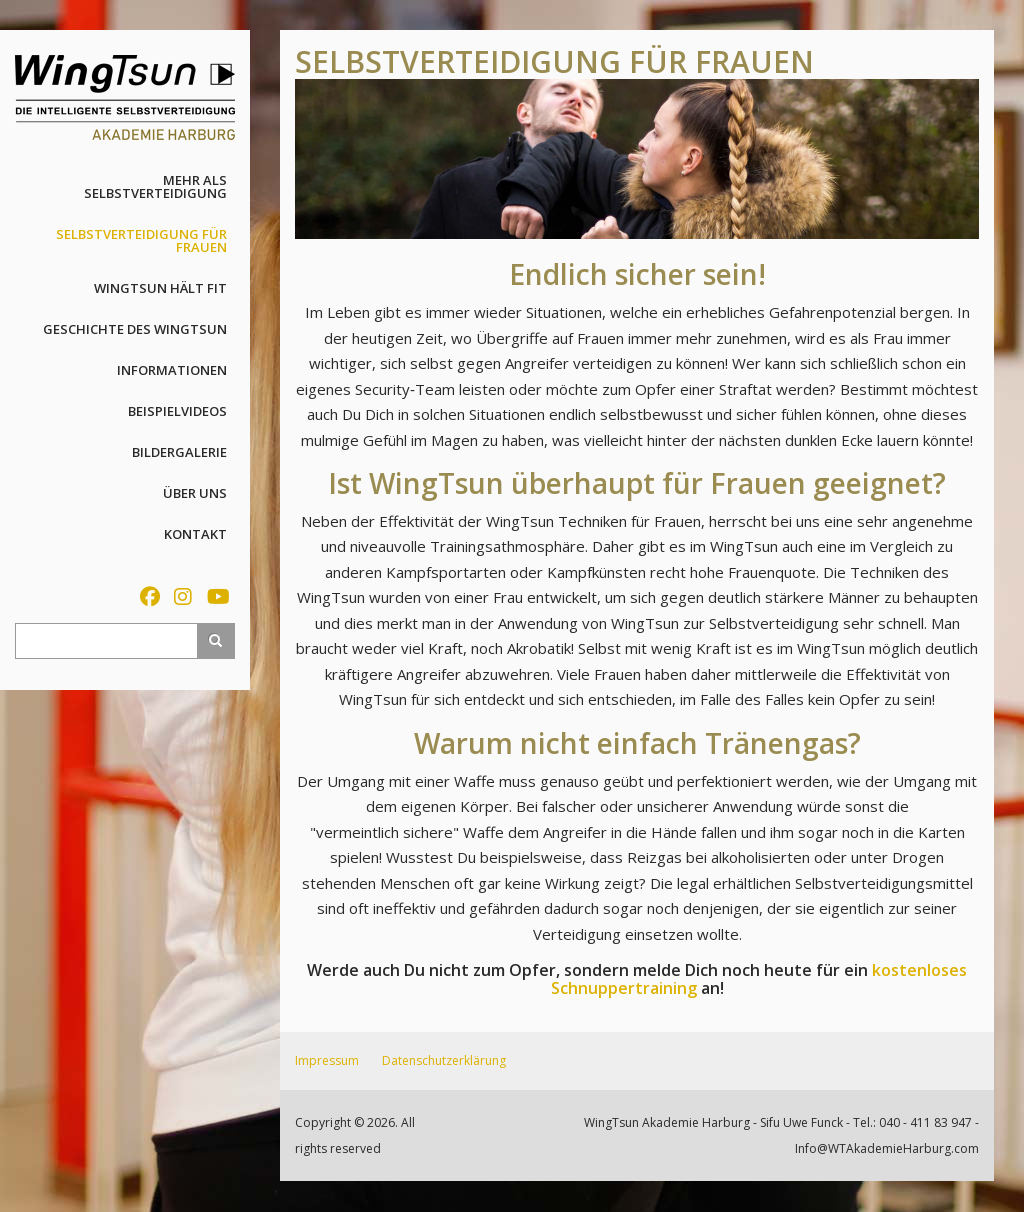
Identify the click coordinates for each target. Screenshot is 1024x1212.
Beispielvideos (177, 411)
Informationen (172, 370)
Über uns (195, 493)
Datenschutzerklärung (444, 1060)
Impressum (327, 1060)
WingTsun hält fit (160, 288)
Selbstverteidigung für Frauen (141, 240)
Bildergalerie (179, 452)
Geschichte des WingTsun (135, 329)
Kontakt (195, 534)
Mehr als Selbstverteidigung (155, 186)
